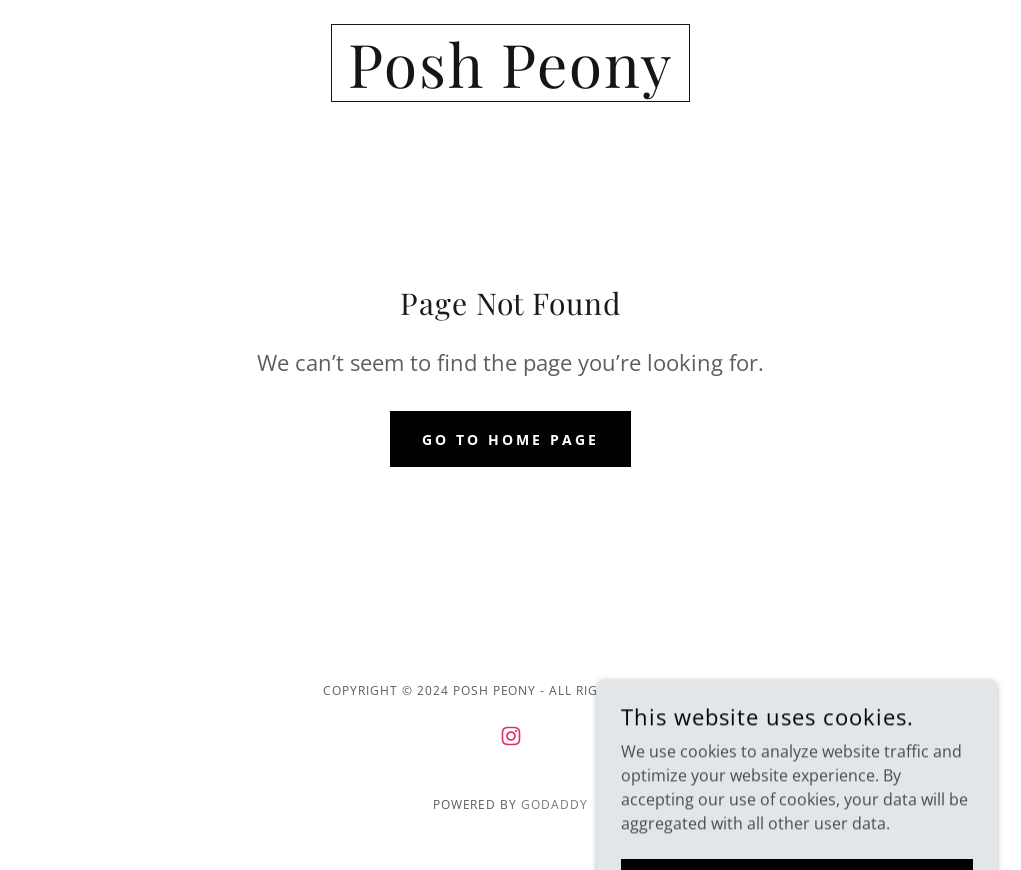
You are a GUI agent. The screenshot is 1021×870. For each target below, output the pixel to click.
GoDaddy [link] (554, 804)
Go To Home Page (510, 439)
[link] (510, 82)
